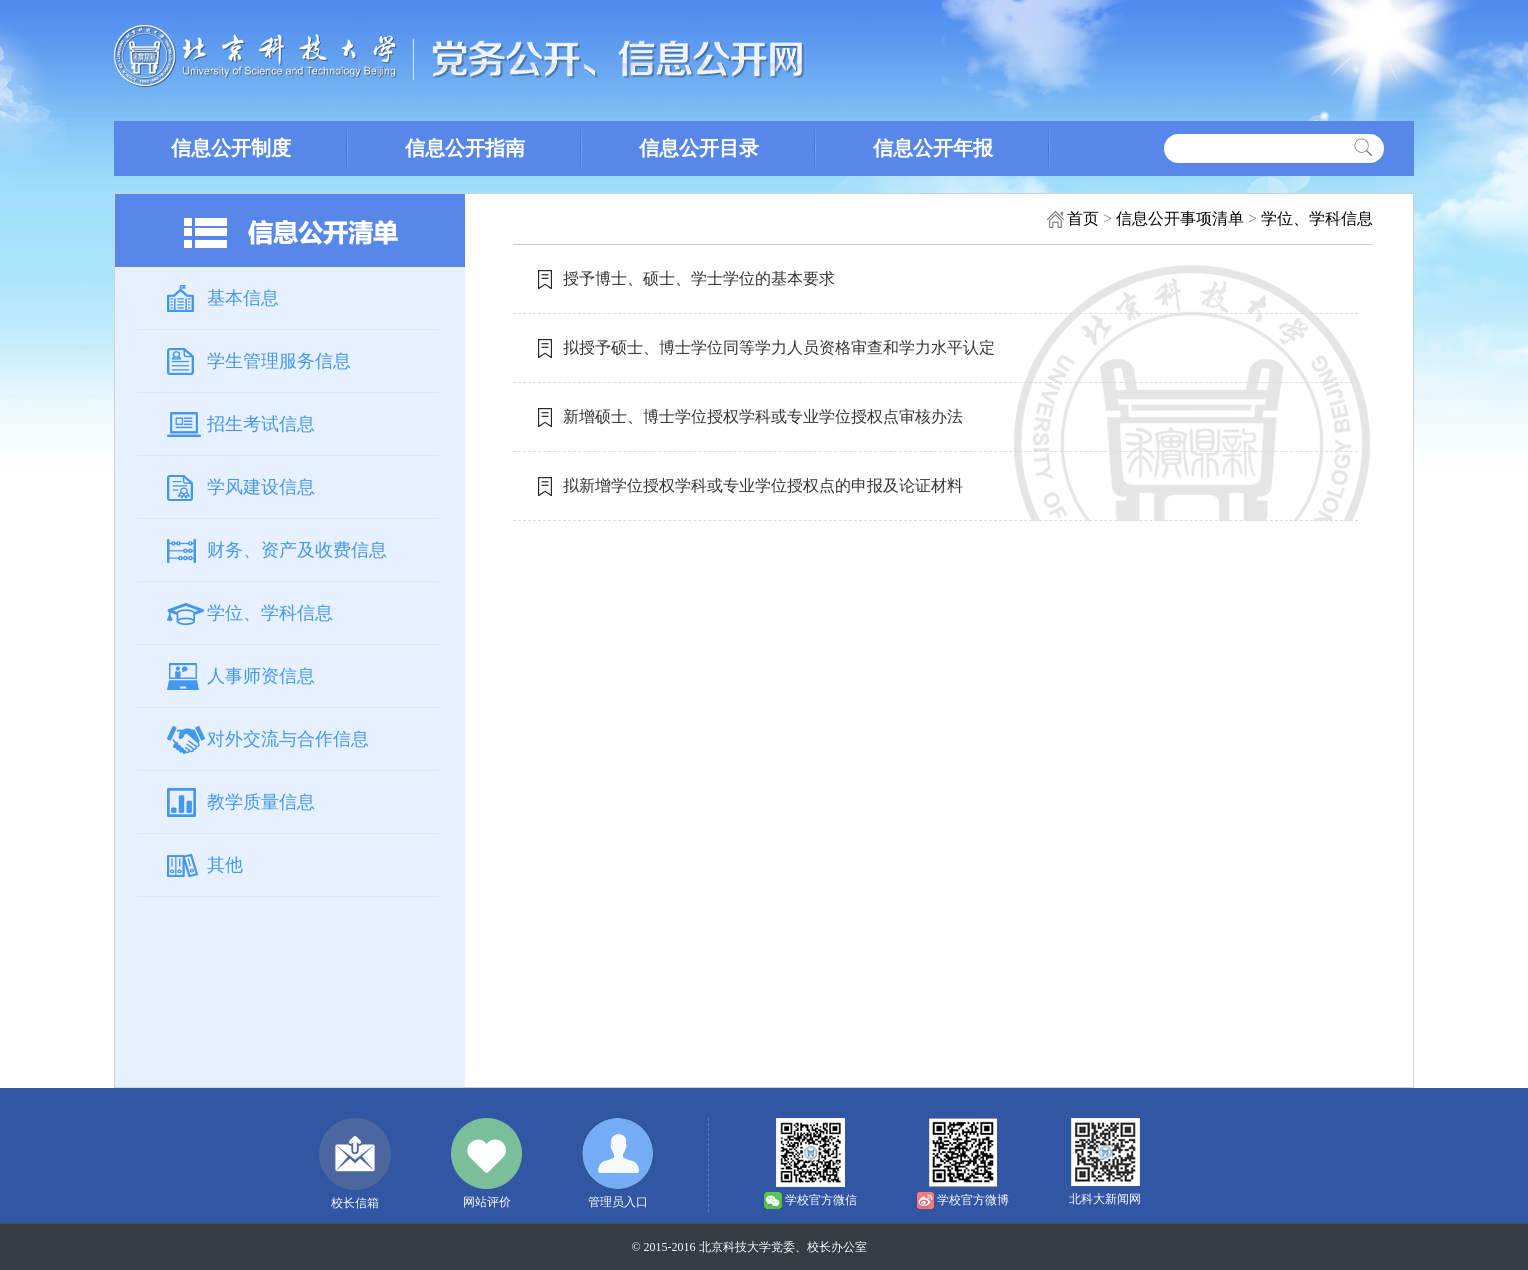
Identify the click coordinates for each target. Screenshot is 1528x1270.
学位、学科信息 (270, 613)
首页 (1083, 218)
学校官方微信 (821, 1200)
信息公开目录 (699, 148)
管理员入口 (618, 1202)
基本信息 (243, 298)
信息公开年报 (933, 148)
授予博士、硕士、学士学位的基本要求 (699, 278)
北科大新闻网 (1105, 1199)
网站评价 (487, 1202)
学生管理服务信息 (279, 361)
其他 (225, 865)
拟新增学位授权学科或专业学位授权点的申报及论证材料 (763, 485)
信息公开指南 (465, 148)
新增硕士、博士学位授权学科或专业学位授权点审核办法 (763, 416)
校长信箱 (355, 1203)
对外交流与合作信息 (288, 739)
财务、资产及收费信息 (297, 550)
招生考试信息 (261, 424)
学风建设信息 (261, 487)
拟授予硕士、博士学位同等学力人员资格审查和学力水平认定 (779, 347)
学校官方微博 (973, 1200)
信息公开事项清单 (1180, 218)
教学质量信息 (261, 802)
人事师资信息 (261, 676)
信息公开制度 (231, 148)
